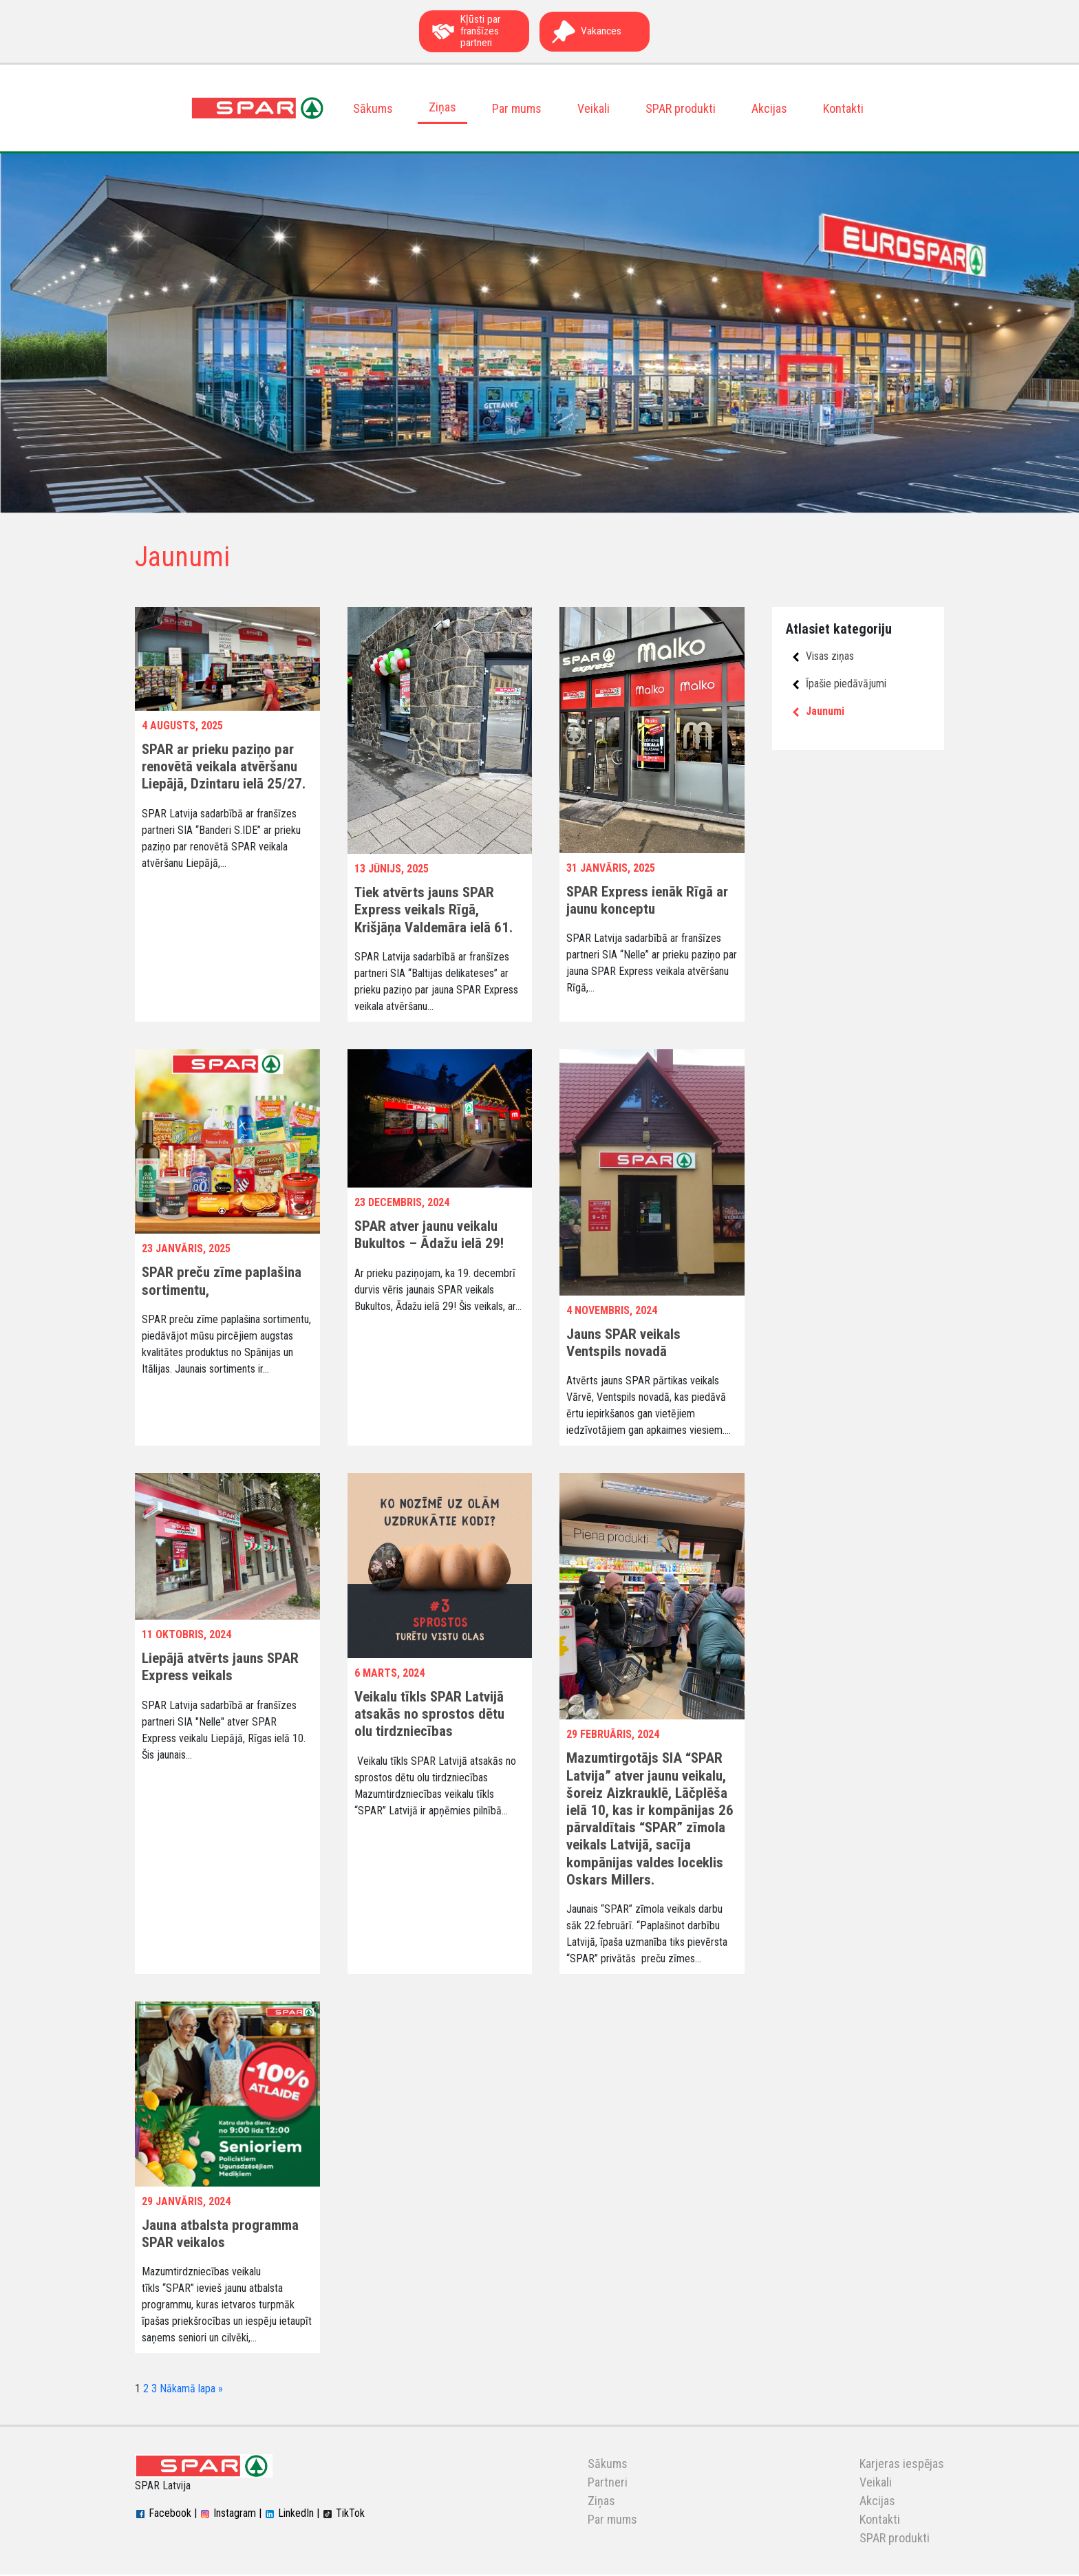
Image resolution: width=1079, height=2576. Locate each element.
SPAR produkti (680, 109)
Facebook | (166, 2514)
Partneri (608, 2483)
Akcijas (769, 109)
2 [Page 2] (146, 2389)
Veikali (593, 109)
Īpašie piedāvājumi (839, 684)
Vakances (586, 31)
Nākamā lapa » (191, 2389)
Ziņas (442, 108)
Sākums (373, 109)
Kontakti (843, 109)
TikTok (343, 2514)
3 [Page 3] (154, 2389)
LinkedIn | (291, 2514)
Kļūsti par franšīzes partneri (465, 31)
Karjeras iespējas (901, 2465)
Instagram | (230, 2514)
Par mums (517, 109)
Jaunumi (818, 711)
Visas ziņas (823, 656)
